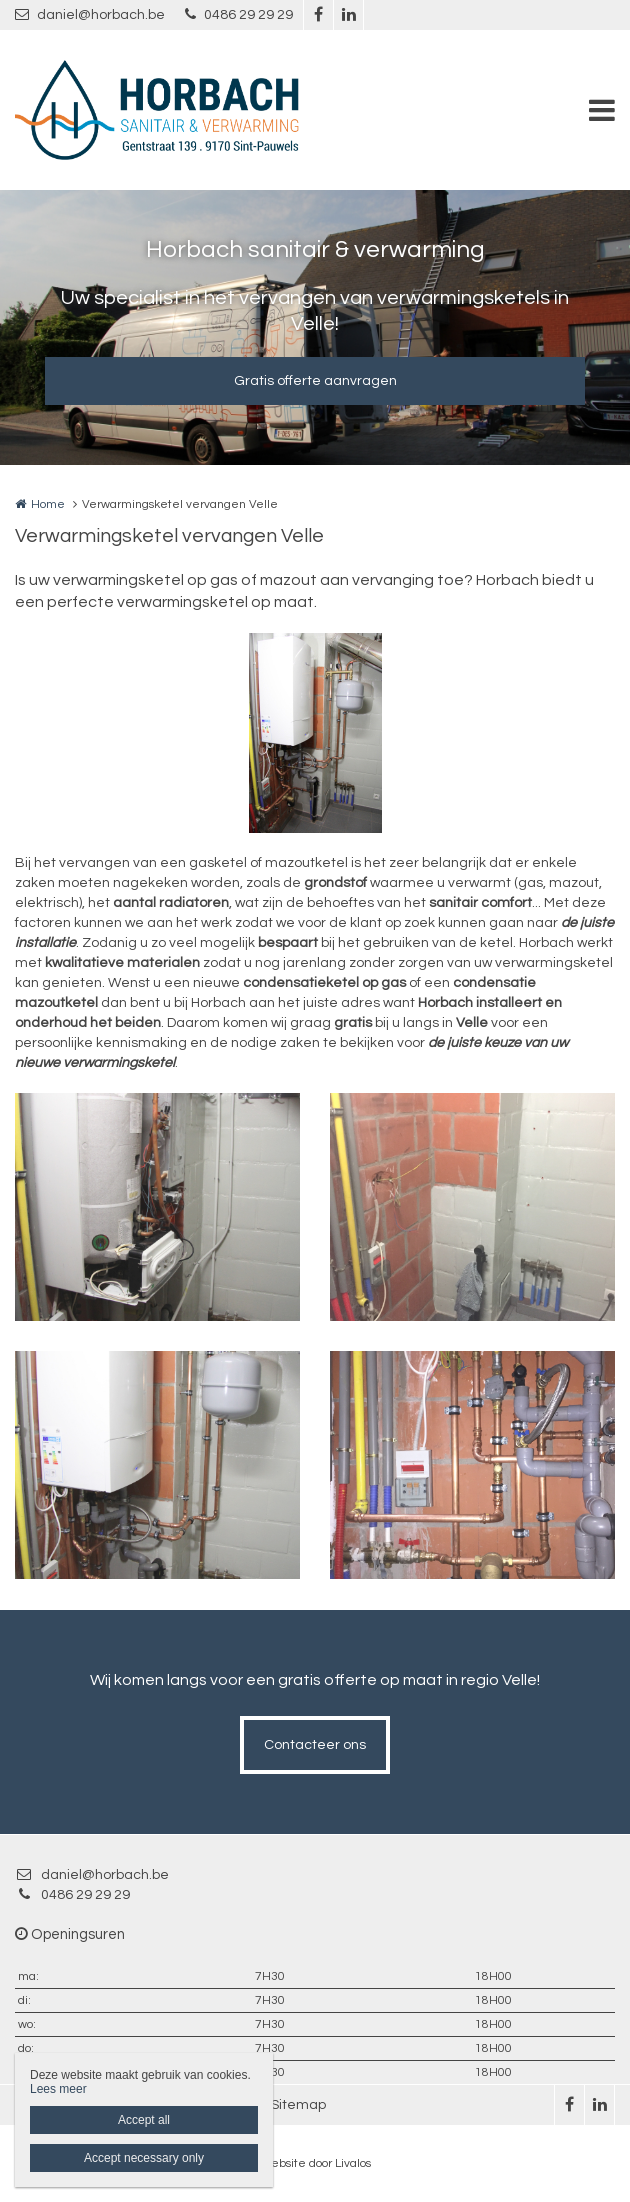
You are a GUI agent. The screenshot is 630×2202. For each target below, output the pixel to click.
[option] (315, 733)
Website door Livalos (315, 2163)
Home (48, 504)
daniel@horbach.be (90, 14)
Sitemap (298, 2105)
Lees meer (58, 2089)
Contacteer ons (315, 1745)
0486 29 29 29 (239, 14)
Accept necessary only (144, 2158)
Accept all (144, 2120)
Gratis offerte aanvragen (315, 381)
